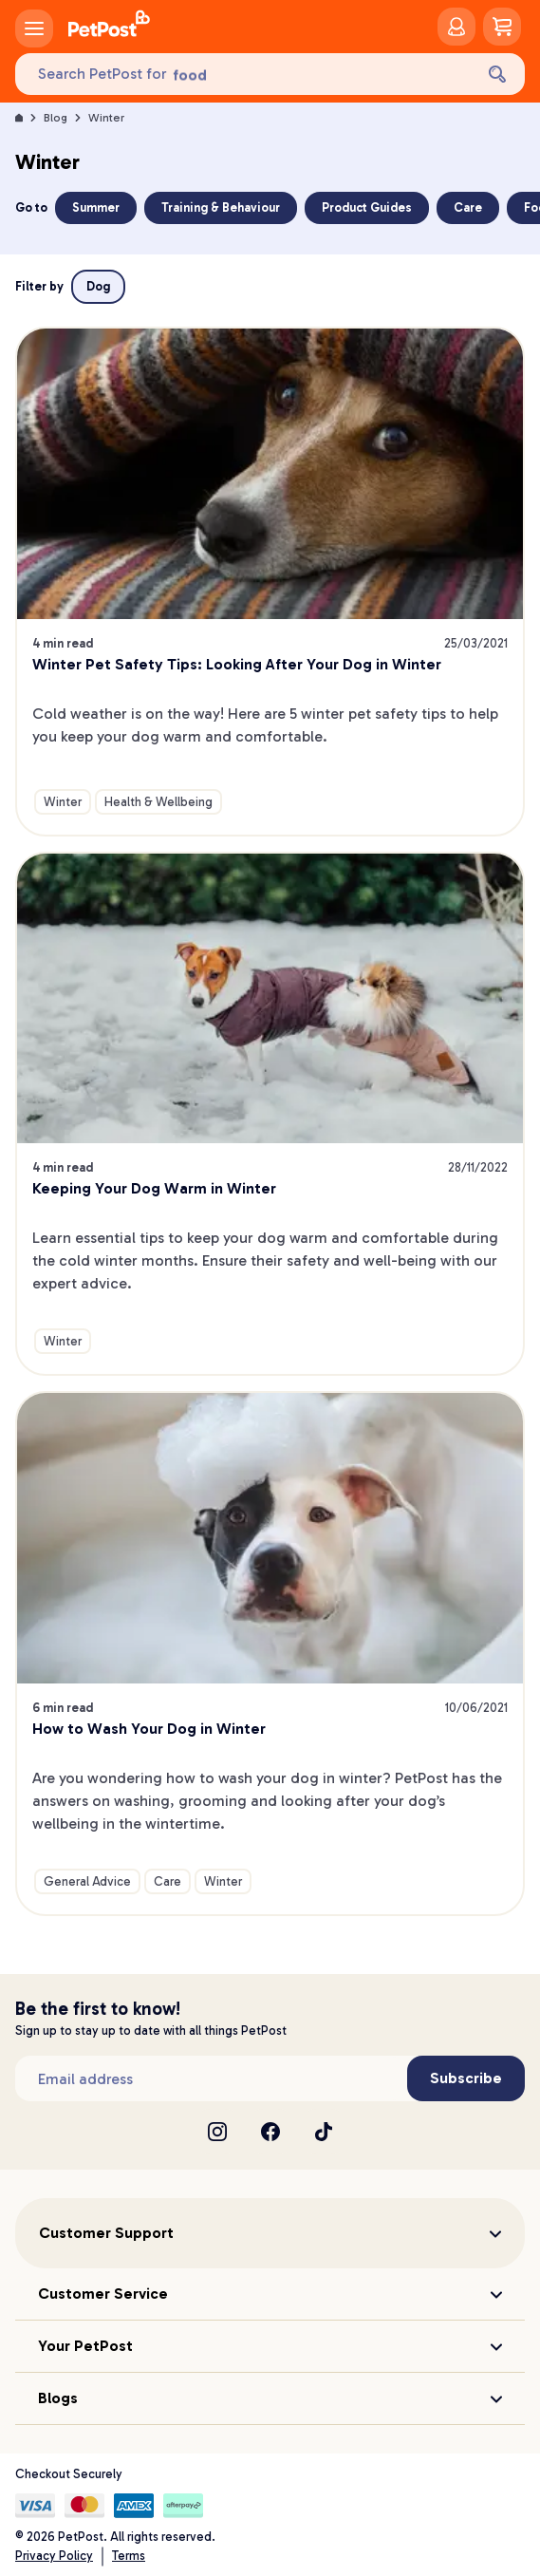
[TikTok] (323, 2131)
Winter (106, 117)
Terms (128, 2555)
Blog (55, 117)
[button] (270, 2233)
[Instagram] (217, 2131)
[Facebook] (270, 2131)
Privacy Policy (54, 2555)
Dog (98, 286)
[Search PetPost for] (244, 75)
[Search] (497, 74)
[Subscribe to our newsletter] (211, 2078)
